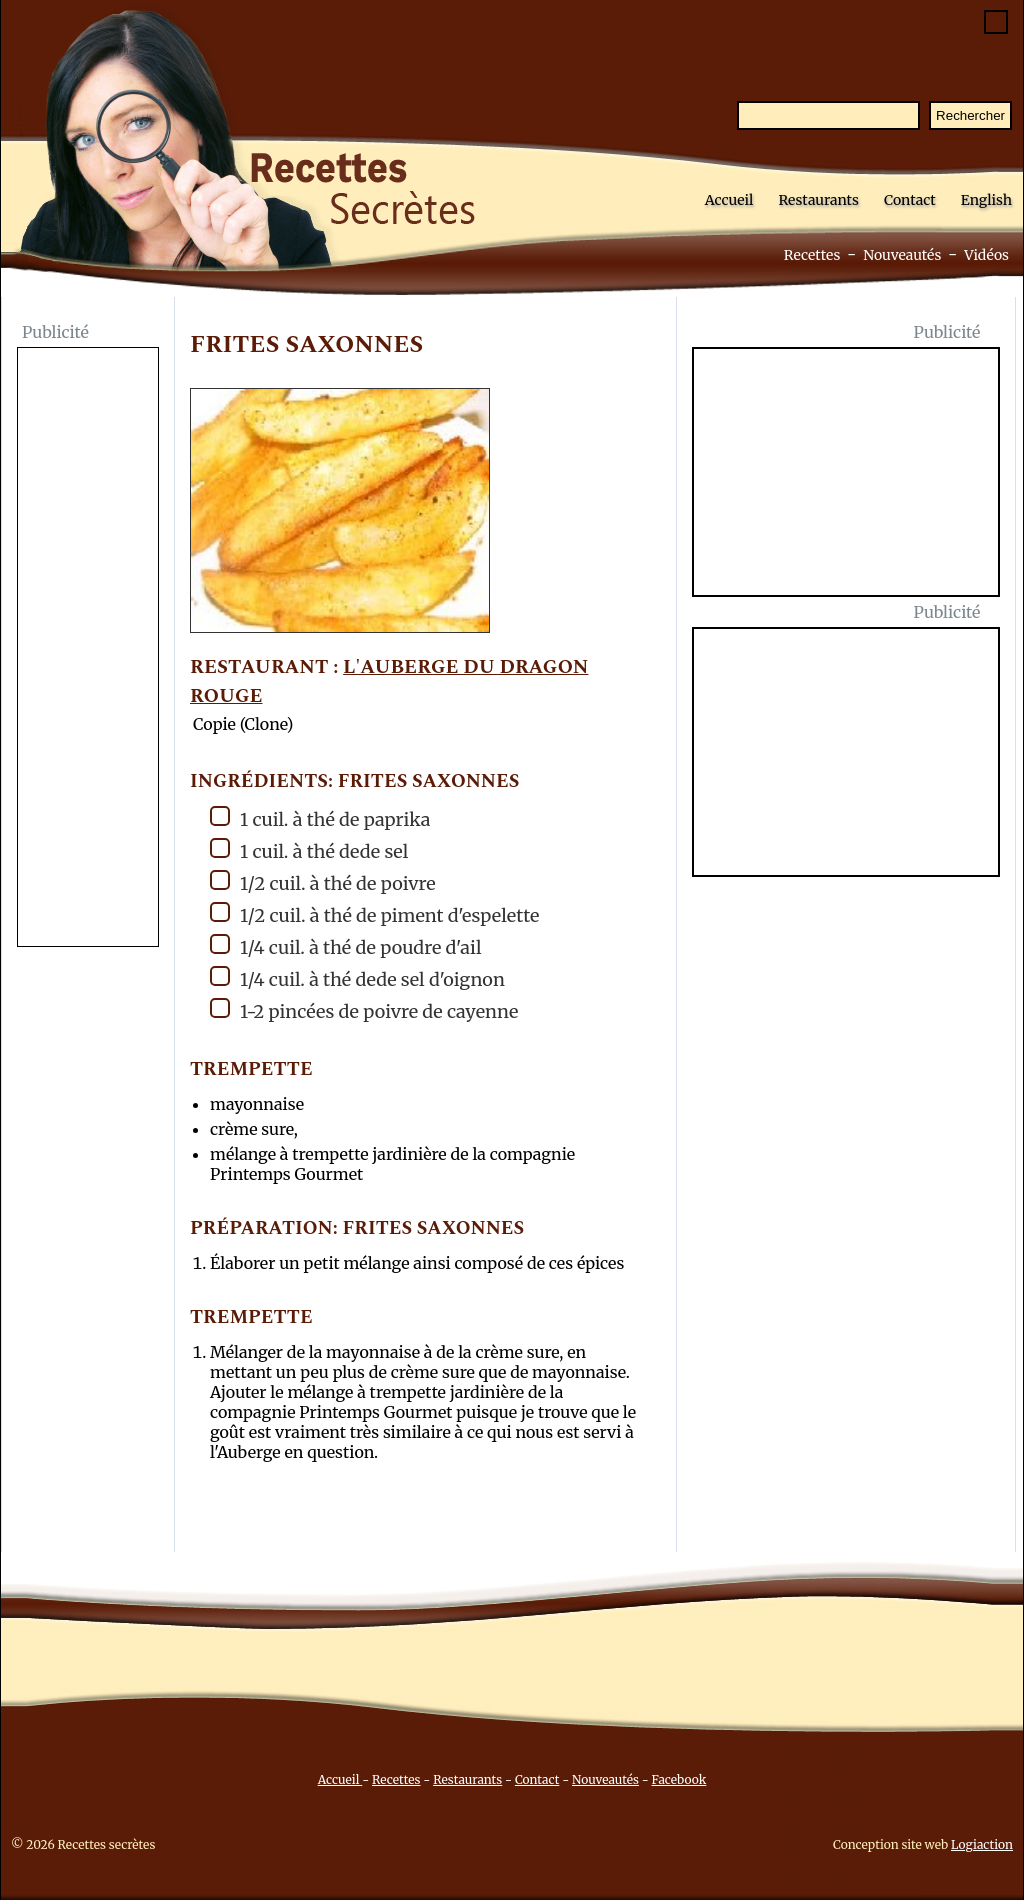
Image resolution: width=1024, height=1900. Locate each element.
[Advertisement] (88, 649)
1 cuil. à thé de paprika (320, 818)
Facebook (679, 1779)
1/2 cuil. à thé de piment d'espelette (374, 914)
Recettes (812, 255)
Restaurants (818, 200)
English (986, 200)
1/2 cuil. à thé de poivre (323, 882)
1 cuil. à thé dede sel (309, 850)
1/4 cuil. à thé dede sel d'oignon (357, 978)
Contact (910, 200)
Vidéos (986, 255)
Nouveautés (902, 255)
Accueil (729, 200)
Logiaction (982, 1844)
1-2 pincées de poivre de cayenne (364, 1010)
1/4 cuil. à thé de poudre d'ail (345, 946)
